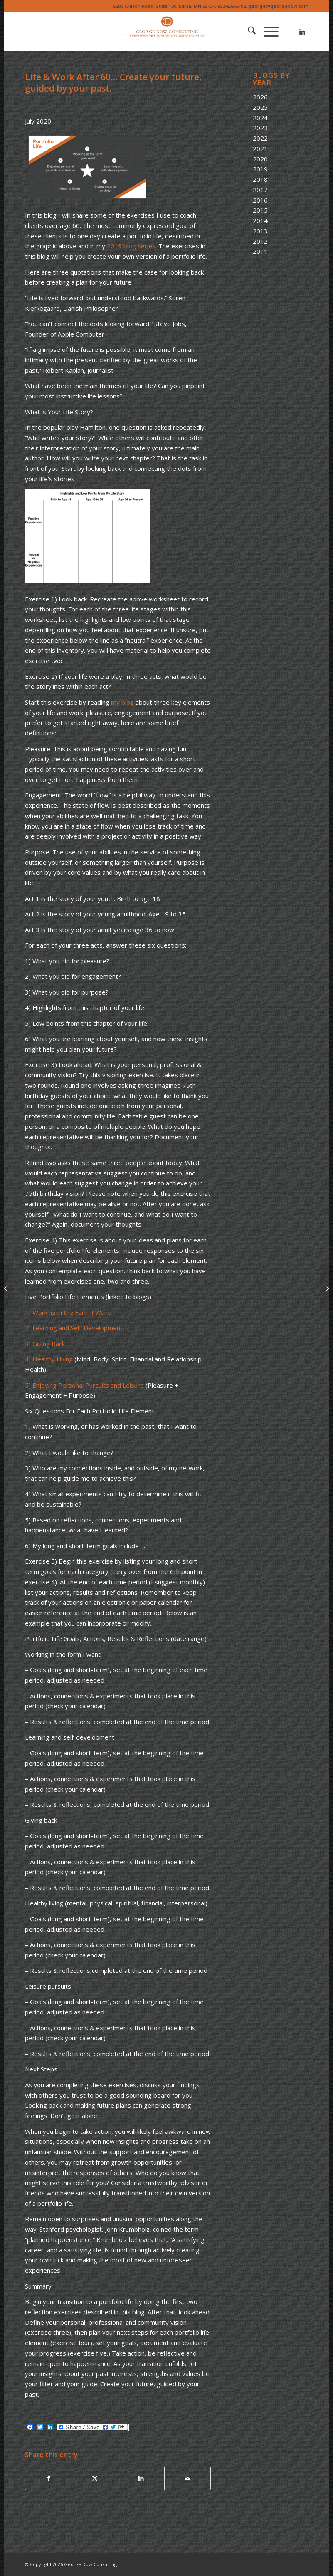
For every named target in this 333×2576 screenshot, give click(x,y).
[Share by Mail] (188, 2478)
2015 (260, 210)
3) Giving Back (45, 1343)
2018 (260, 179)
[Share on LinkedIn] (141, 2478)
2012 (260, 241)
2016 (260, 200)
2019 (260, 169)
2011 (260, 251)
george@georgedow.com (278, 6)
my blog (122, 702)
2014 (260, 220)
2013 (260, 231)
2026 (260, 97)
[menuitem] (247, 31)
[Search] (247, 31)
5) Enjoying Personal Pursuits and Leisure (84, 1385)
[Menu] (267, 31)
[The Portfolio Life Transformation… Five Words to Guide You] (326, 1288)
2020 (260, 159)
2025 (260, 107)
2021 (260, 148)
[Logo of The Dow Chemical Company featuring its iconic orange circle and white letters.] (166, 31)
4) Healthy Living (49, 1359)
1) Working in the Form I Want (67, 1312)
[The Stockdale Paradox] (6, 1288)
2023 (260, 128)
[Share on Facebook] (48, 2478)
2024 (260, 118)
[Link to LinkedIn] (302, 31)
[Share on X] (95, 2478)
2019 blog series (131, 246)
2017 (260, 190)
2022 (260, 138)
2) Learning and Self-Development (74, 1328)
